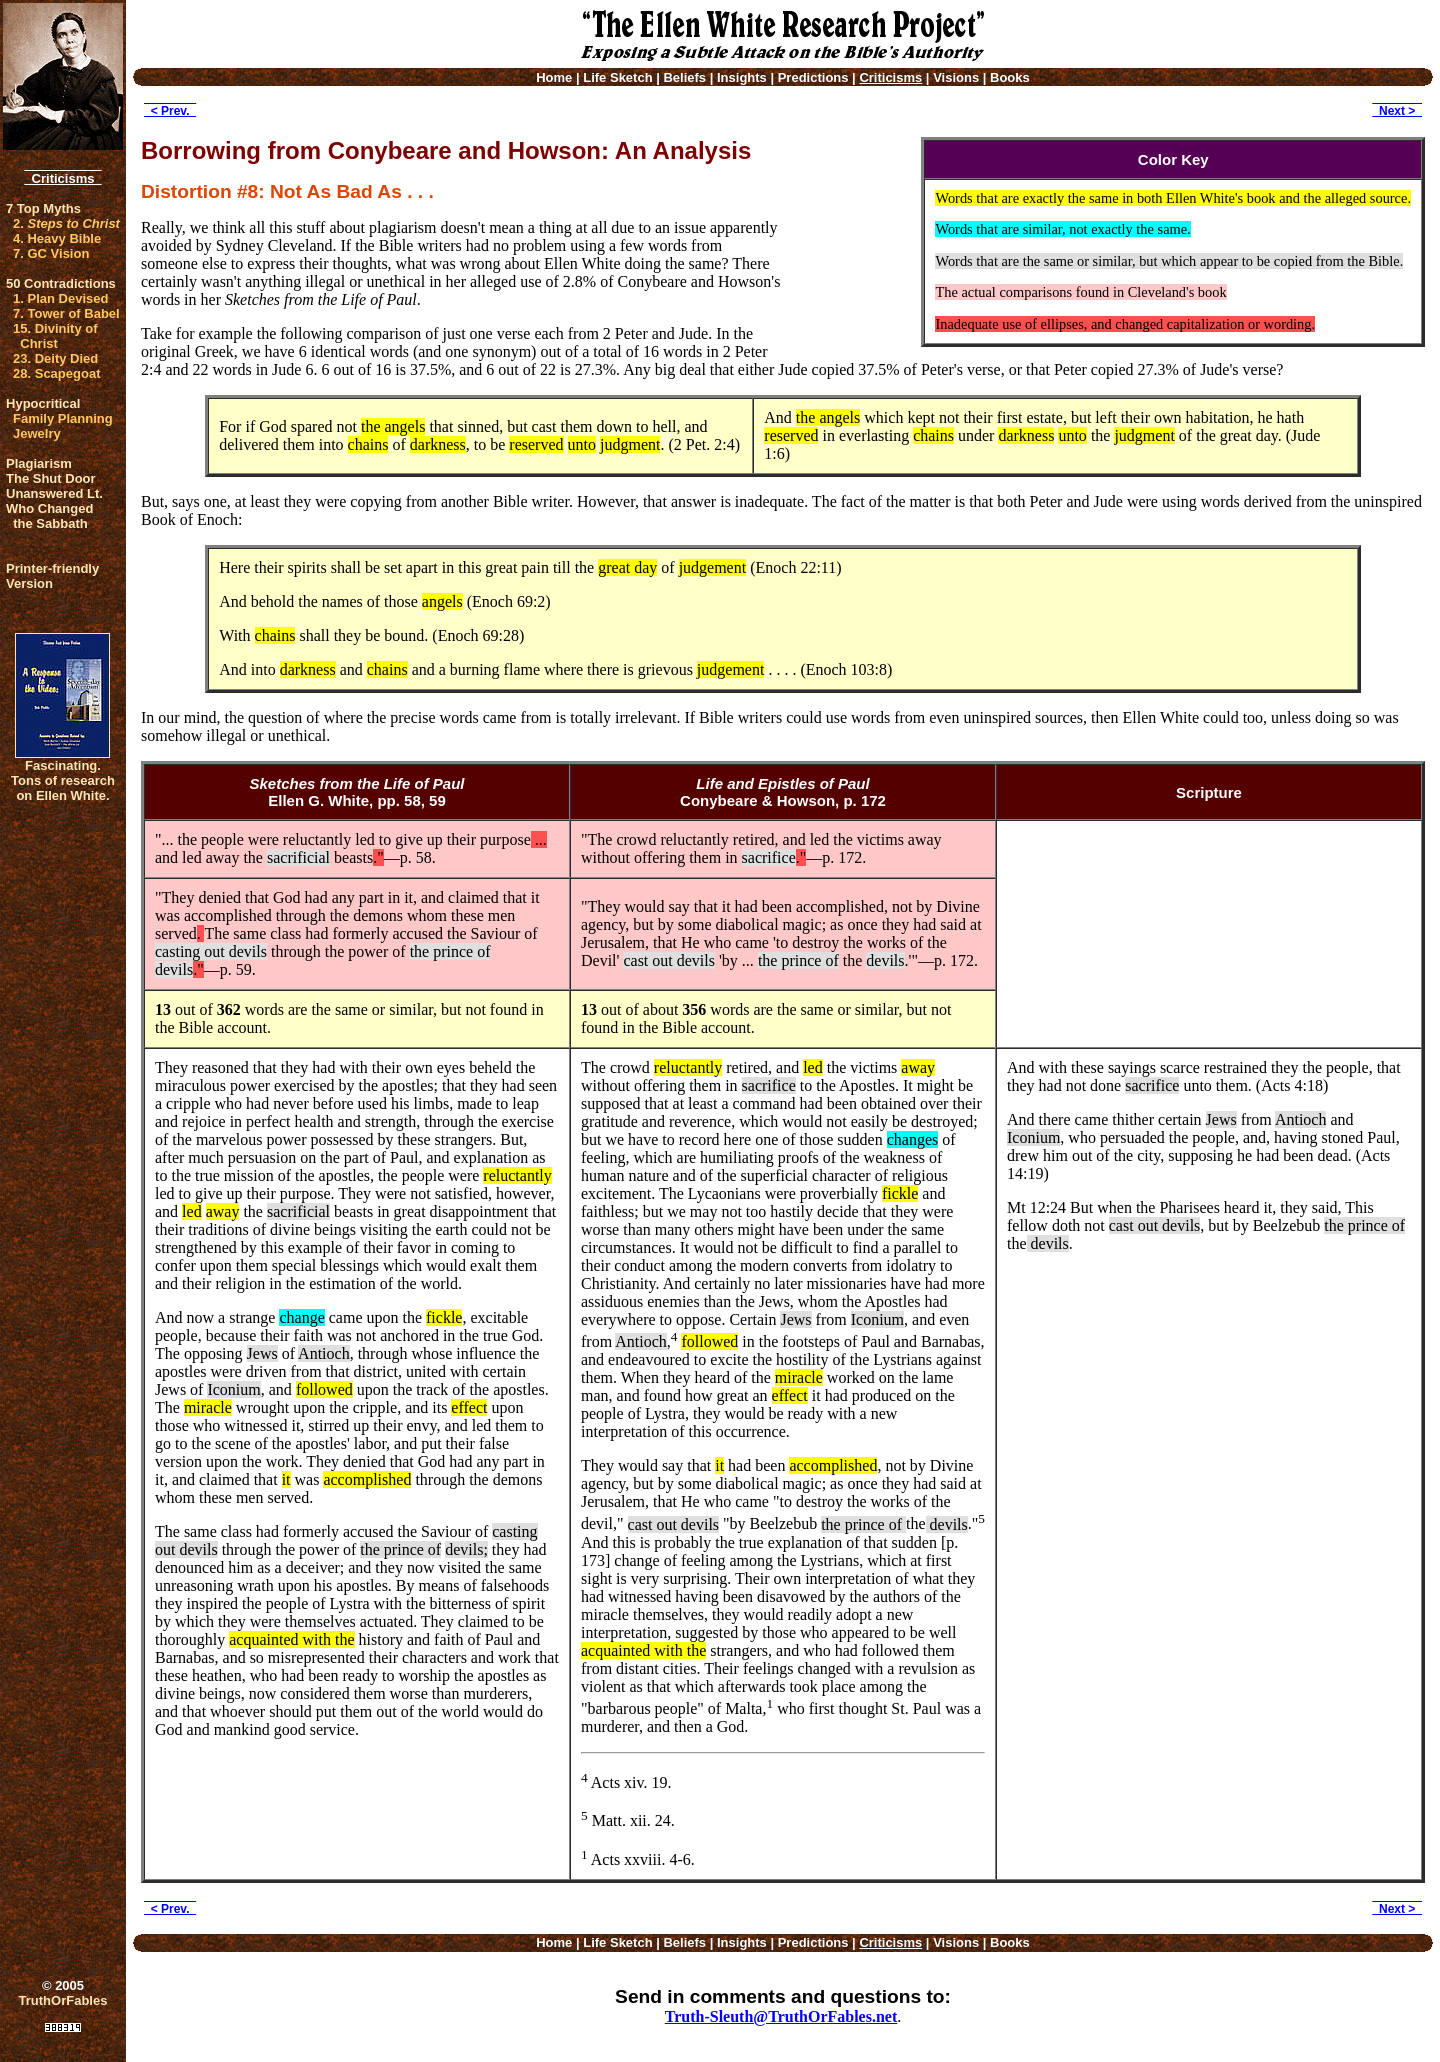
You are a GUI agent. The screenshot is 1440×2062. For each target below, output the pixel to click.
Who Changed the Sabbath (49, 516)
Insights (742, 77)
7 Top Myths (43, 208)
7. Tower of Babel (66, 313)
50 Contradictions (61, 283)
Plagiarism (39, 463)
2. (66, 223)
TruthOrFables (63, 2000)
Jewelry (37, 433)
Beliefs (684, 77)
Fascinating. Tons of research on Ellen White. (63, 780)
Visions (956, 77)
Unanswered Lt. (54, 493)
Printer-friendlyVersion (52, 576)
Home (554, 77)
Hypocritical (43, 403)
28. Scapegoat (56, 373)
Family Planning (63, 418)
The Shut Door (51, 478)
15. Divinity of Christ (55, 336)
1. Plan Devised (60, 298)
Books (1010, 77)
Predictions (813, 77)
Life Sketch (617, 77)
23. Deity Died (55, 358)
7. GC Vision (51, 253)
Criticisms (62, 178)
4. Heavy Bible (57, 238)
